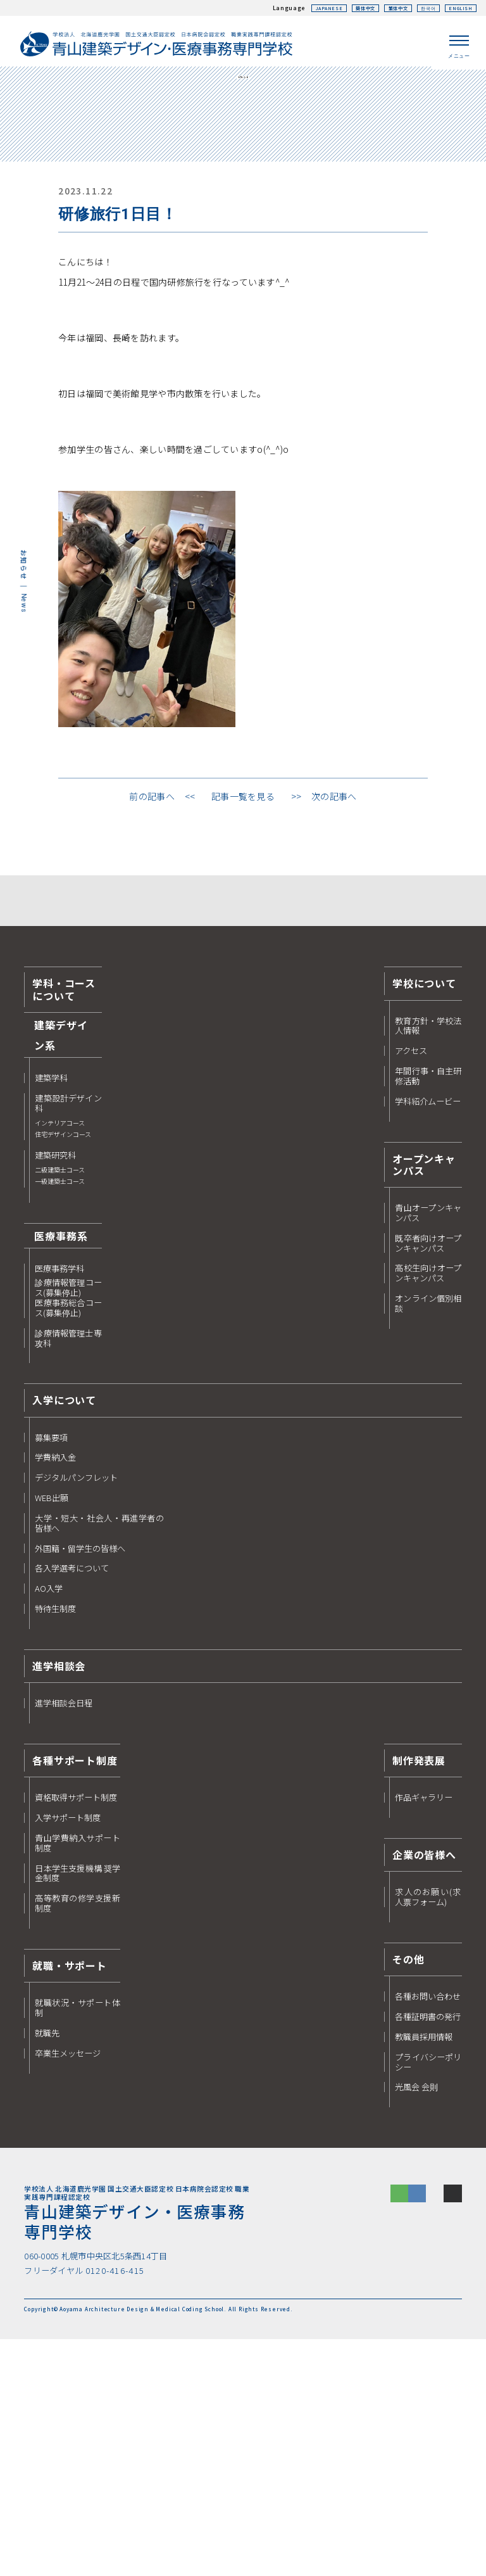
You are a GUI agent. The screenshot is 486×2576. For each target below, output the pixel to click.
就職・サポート (69, 2197)
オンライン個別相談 (428, 1536)
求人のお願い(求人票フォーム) (428, 2130)
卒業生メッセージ (68, 2286)
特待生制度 (55, 1842)
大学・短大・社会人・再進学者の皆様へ (99, 1756)
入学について (64, 1632)
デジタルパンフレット (76, 1711)
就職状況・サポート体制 (77, 2241)
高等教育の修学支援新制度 (77, 2136)
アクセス (411, 1284)
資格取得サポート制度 (76, 2031)
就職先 (47, 2266)
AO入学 (49, 1822)
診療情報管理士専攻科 (68, 1571)
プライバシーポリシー (428, 2295)
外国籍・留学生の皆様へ (80, 1781)
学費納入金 (55, 1690)
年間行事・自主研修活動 (428, 1309)
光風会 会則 (416, 2320)
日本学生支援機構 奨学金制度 (77, 2106)
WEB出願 (51, 1731)
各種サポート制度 (74, 1992)
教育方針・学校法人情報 (428, 1258)
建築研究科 (60, 1401)
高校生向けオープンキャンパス (428, 1506)
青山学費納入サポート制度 (77, 2075)
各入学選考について (72, 1801)
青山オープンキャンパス (428, 1445)
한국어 (418, 8)
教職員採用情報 (423, 2269)
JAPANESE (299, 8)
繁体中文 (382, 8)
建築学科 (51, 1311)
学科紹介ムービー (428, 1334)
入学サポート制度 (68, 2051)
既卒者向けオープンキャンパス (428, 1476)
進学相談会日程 (63, 1936)
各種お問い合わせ (428, 2229)
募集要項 (51, 1670)
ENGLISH (457, 8)
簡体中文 (341, 8)
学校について (424, 1216)
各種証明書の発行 (428, 2249)
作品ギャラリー (423, 2031)
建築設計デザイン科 (68, 1349)
